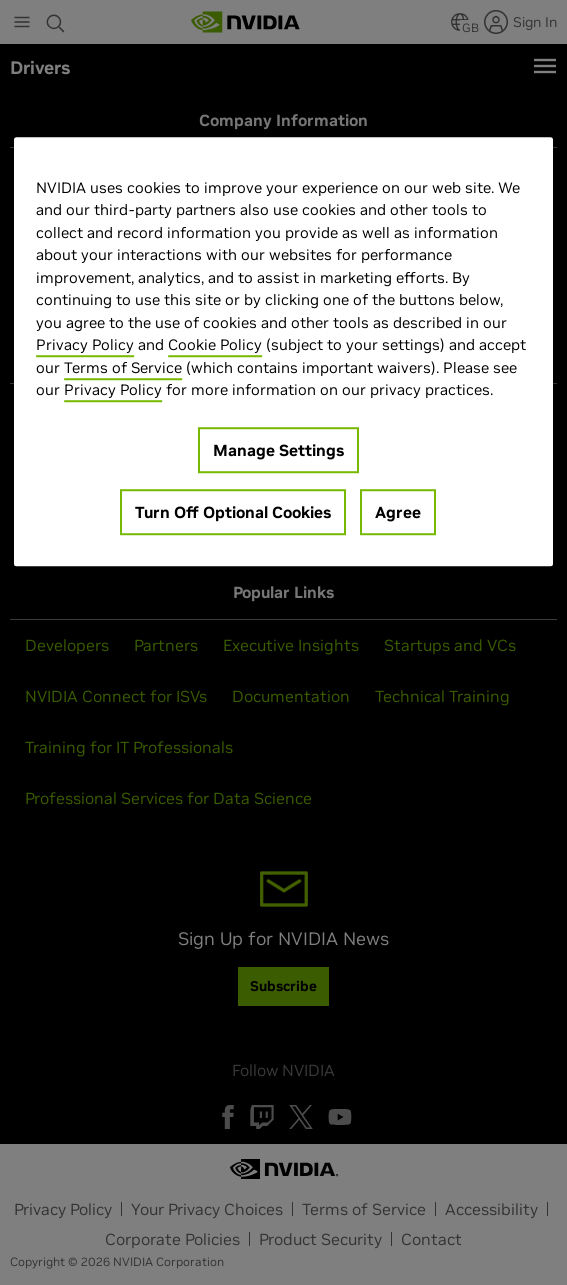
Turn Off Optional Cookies (233, 512)
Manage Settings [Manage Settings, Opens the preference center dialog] (278, 450)
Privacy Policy (85, 344)
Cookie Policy (215, 344)
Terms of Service (123, 367)
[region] (283, 351)
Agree (398, 512)
